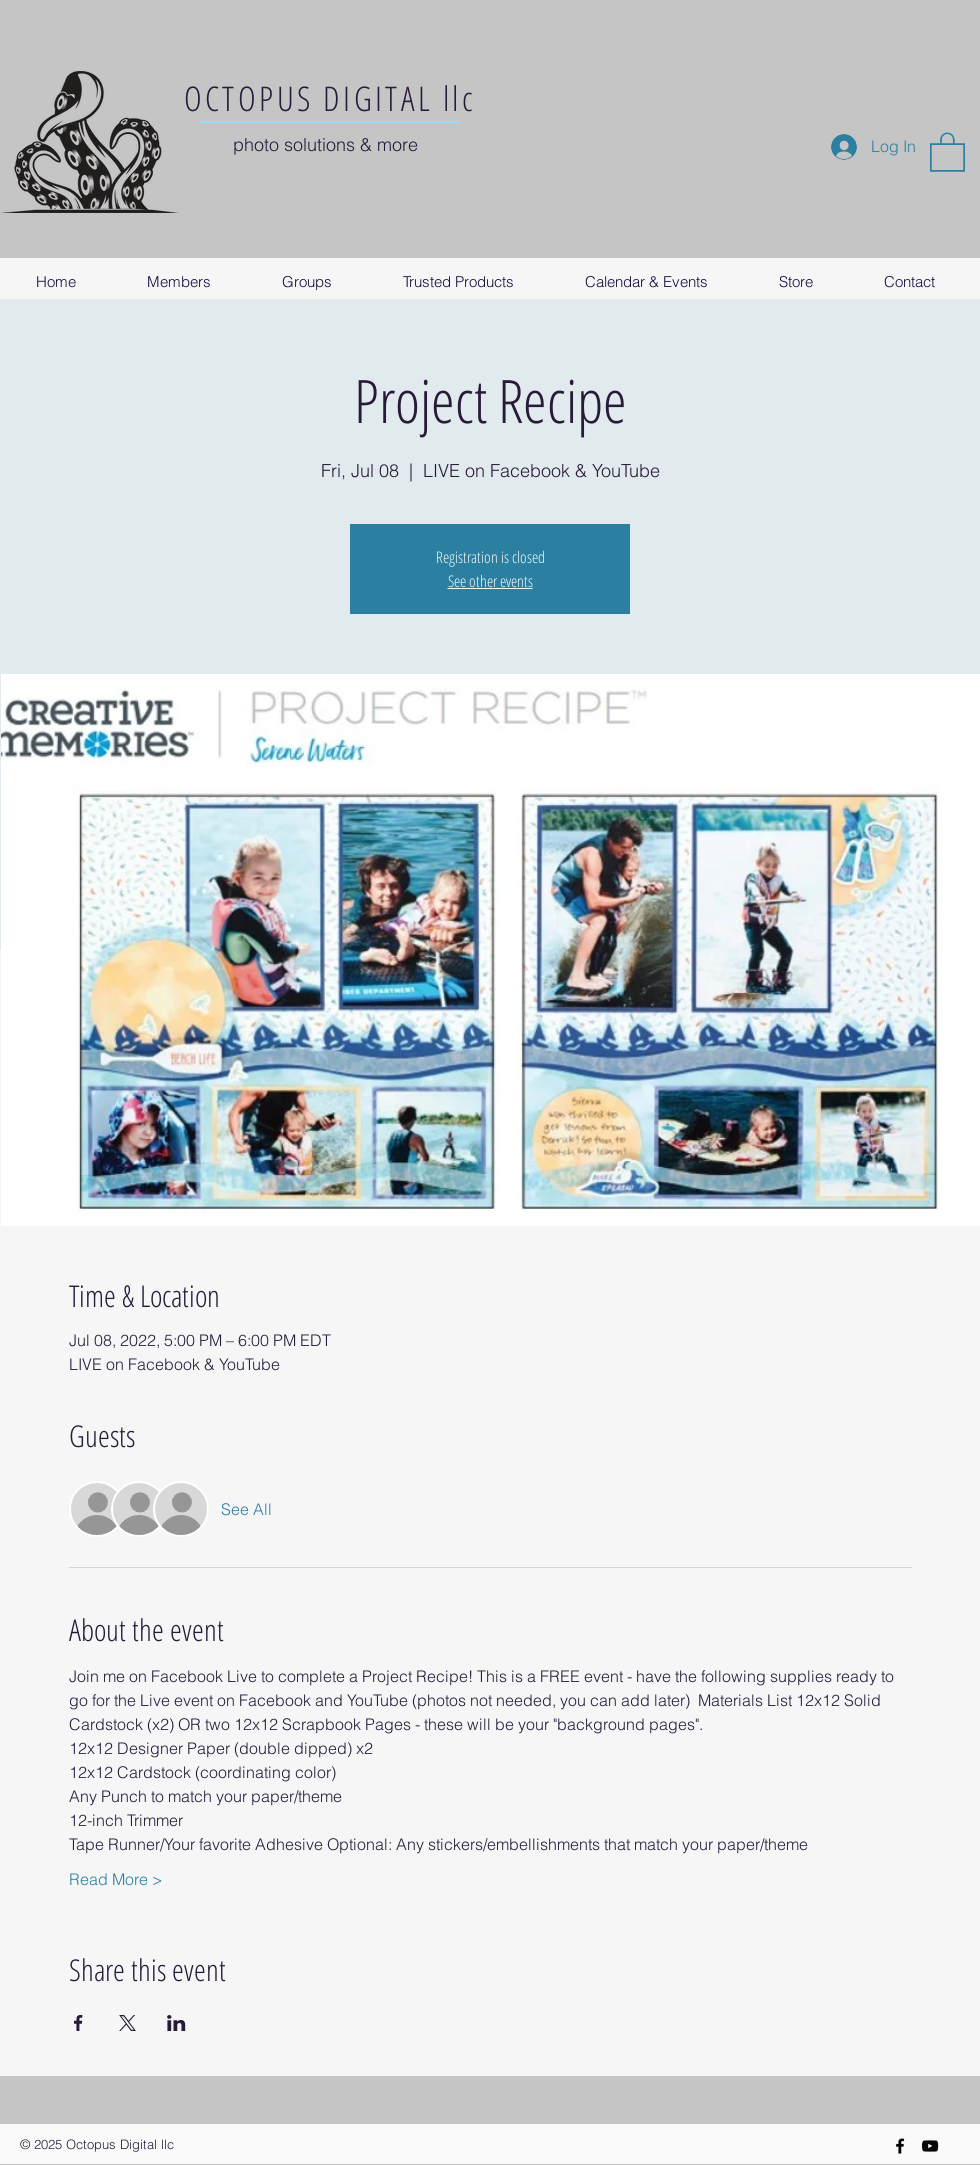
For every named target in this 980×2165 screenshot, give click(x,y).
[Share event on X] (127, 2023)
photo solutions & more (325, 144)
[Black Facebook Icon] (900, 2146)
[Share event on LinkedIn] (176, 2023)
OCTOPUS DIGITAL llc (330, 98)
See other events (490, 581)
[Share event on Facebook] (78, 2023)
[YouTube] (930, 2146)
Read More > (116, 1879)
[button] (947, 151)
